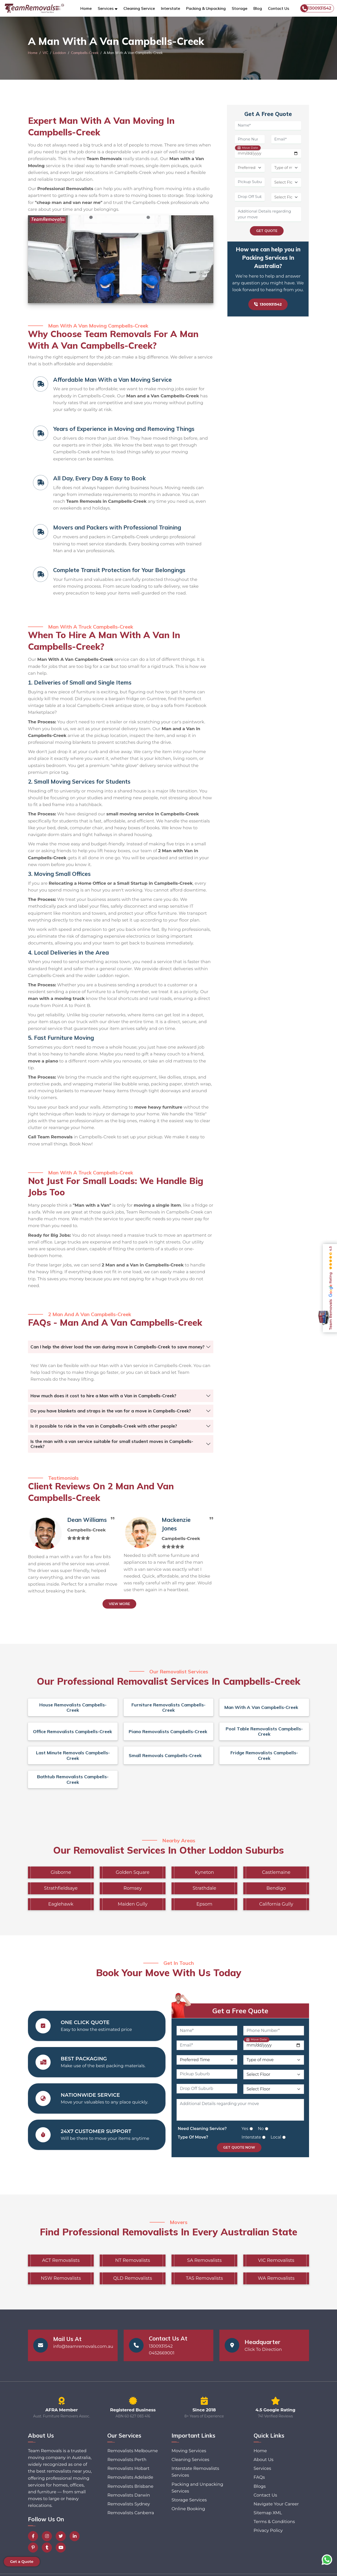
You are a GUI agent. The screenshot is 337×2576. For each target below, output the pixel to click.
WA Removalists (276, 2278)
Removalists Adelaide (130, 2477)
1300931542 (315, 8)
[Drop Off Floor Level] (286, 197)
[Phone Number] (249, 139)
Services (262, 2468)
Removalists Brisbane (130, 2486)
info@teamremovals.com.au (83, 2346)
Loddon (59, 52)
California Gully (276, 1904)
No (261, 2128)
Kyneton (204, 1872)
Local (276, 2137)
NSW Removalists (61, 2278)
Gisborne (61, 1872)
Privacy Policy (268, 2530)
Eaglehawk (61, 1904)
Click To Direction (263, 2349)
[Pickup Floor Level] (286, 183)
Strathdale (204, 1888)
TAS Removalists (204, 2278)
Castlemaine (276, 1872)
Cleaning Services (190, 2459)
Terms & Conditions (274, 2521)
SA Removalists (204, 2260)
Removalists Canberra (130, 2512)
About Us (264, 2459)
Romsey (132, 1888)
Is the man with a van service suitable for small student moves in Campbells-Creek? (111, 1444)
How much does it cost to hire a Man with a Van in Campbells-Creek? (103, 1395)
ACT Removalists (61, 2260)
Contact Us (278, 8)
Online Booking (188, 2508)
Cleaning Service (139, 8)
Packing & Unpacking (206, 8)
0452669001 (161, 2352)
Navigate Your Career (276, 2503)
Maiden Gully (133, 1904)
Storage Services (189, 2499)
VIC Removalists (276, 2260)
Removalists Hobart (128, 2468)
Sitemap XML (268, 2512)
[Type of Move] (286, 168)
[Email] (286, 139)
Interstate (170, 8)
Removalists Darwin (128, 2495)
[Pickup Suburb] (249, 182)
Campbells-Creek (84, 52)
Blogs (260, 2486)
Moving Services (189, 2450)
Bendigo (276, 1888)
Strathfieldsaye (61, 1888)
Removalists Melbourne (132, 2450)
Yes (245, 2128)
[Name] (267, 126)
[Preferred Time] (249, 168)
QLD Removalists (132, 2278)
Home (86, 8)
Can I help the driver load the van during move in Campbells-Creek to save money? (117, 1346)
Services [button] (106, 8)
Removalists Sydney (128, 2503)
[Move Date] (267, 154)
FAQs (259, 2477)
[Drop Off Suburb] (249, 197)
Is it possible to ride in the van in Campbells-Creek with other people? (103, 1426)
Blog (257, 8)
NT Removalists (132, 2260)
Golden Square (133, 1872)
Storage (239, 8)
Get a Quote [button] (21, 2561)
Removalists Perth (126, 2459)
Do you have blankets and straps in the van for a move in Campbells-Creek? (110, 1410)
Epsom (204, 1904)
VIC (45, 52)
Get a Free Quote (240, 2010)
